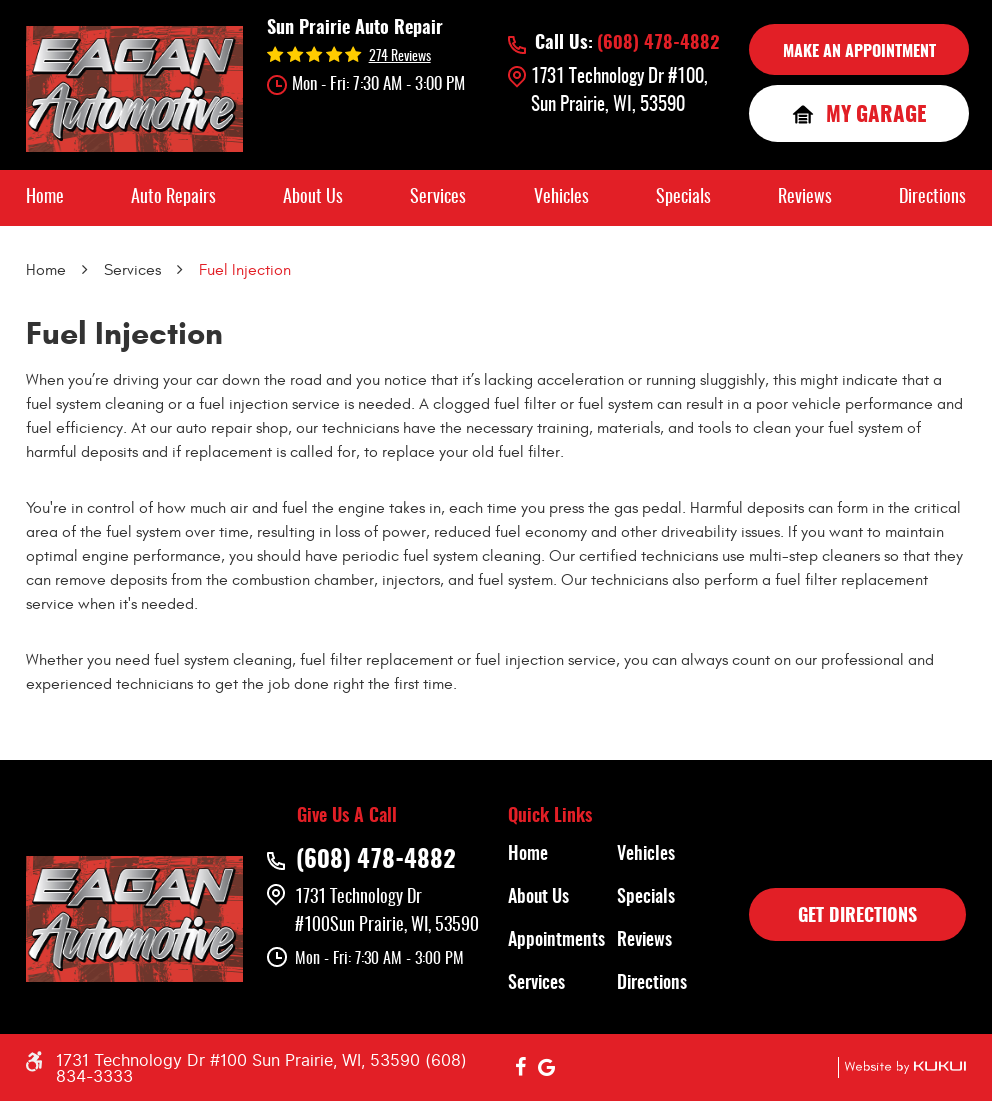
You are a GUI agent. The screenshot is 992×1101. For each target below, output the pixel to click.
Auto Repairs (173, 198)
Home (45, 198)
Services (438, 198)
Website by (902, 1067)
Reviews (805, 198)
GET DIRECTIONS (857, 917)
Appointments (556, 941)
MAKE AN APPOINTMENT (859, 52)
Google (547, 1068)
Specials (683, 198)
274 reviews (400, 57)
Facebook (521, 1068)
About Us (313, 198)
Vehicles (561, 198)
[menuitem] (45, 198)
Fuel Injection (245, 270)
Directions (932, 198)
